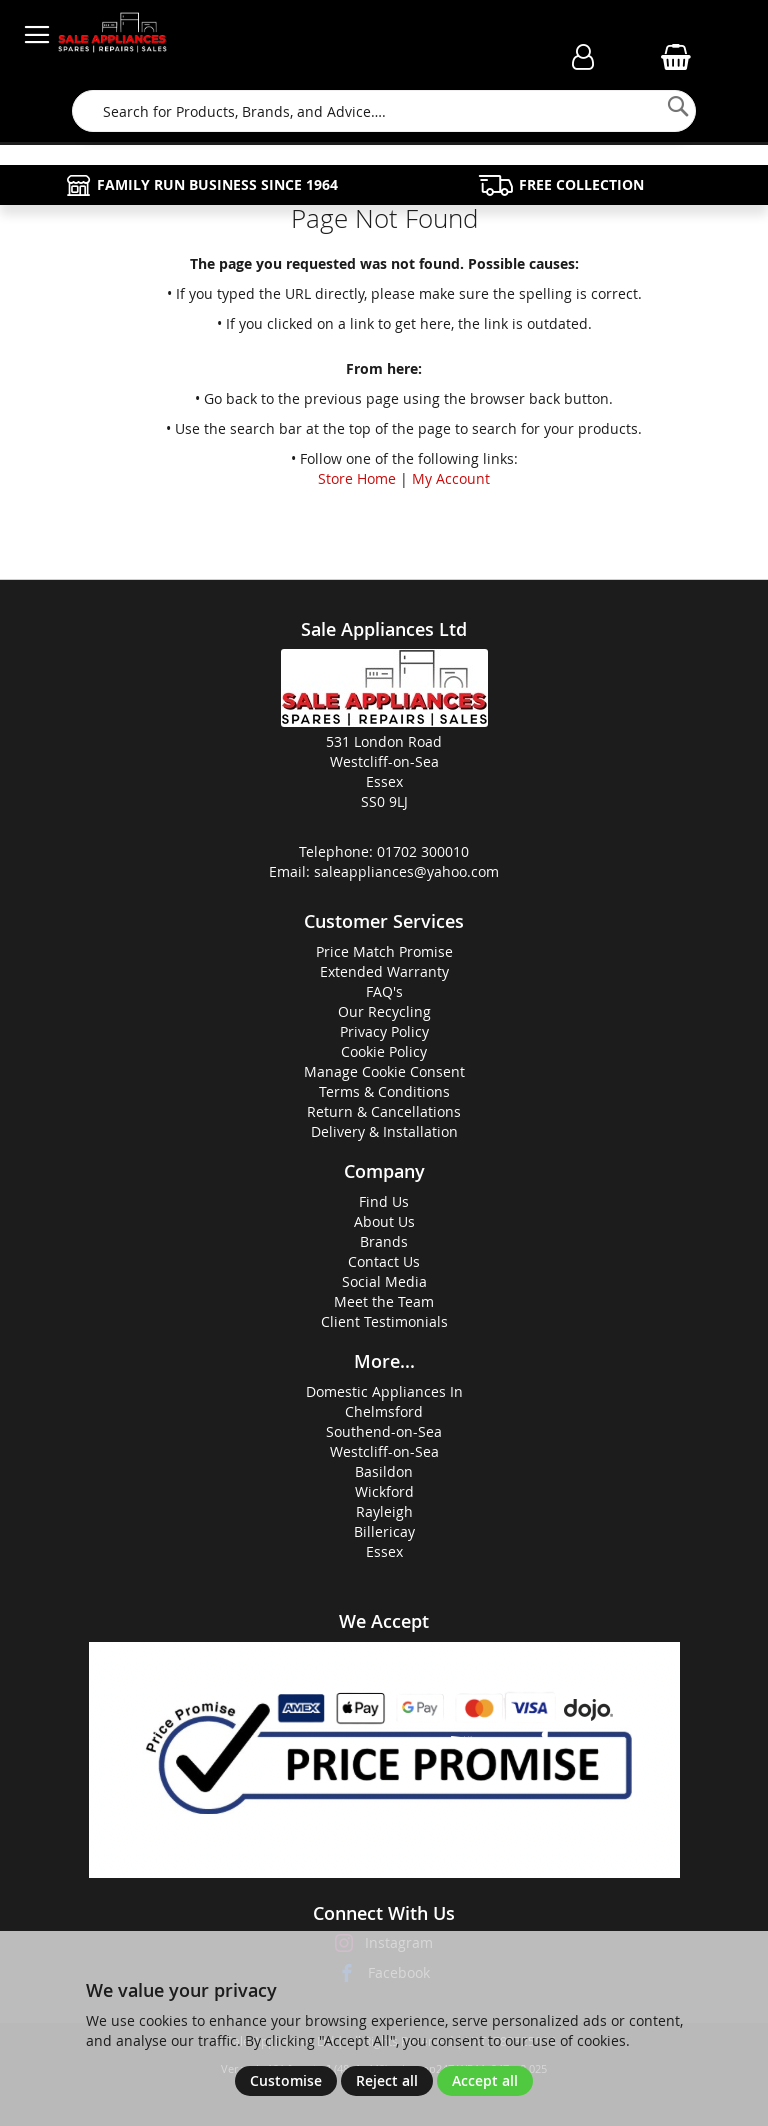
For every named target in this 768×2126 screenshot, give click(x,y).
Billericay (384, 1531)
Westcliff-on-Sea (384, 1451)
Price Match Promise (384, 951)
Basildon (384, 1471)
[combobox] (384, 111)
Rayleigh (384, 1511)
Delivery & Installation (384, 1131)
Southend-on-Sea (384, 1431)
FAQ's (384, 991)
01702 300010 (423, 851)
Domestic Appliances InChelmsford (384, 1401)
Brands (384, 1241)
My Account (451, 478)
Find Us (384, 1201)
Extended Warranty (384, 971)
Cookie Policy (384, 1051)
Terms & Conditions (384, 1091)
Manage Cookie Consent (384, 1071)
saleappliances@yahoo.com (406, 871)
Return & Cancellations (384, 1111)
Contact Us (384, 1261)
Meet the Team (384, 1301)
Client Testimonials (384, 1321)
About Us (384, 1221)
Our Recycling (384, 1011)
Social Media (384, 1281)
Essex (384, 1551)
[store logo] (112, 35)
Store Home (357, 478)
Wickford (384, 1491)
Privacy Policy (384, 1031)
